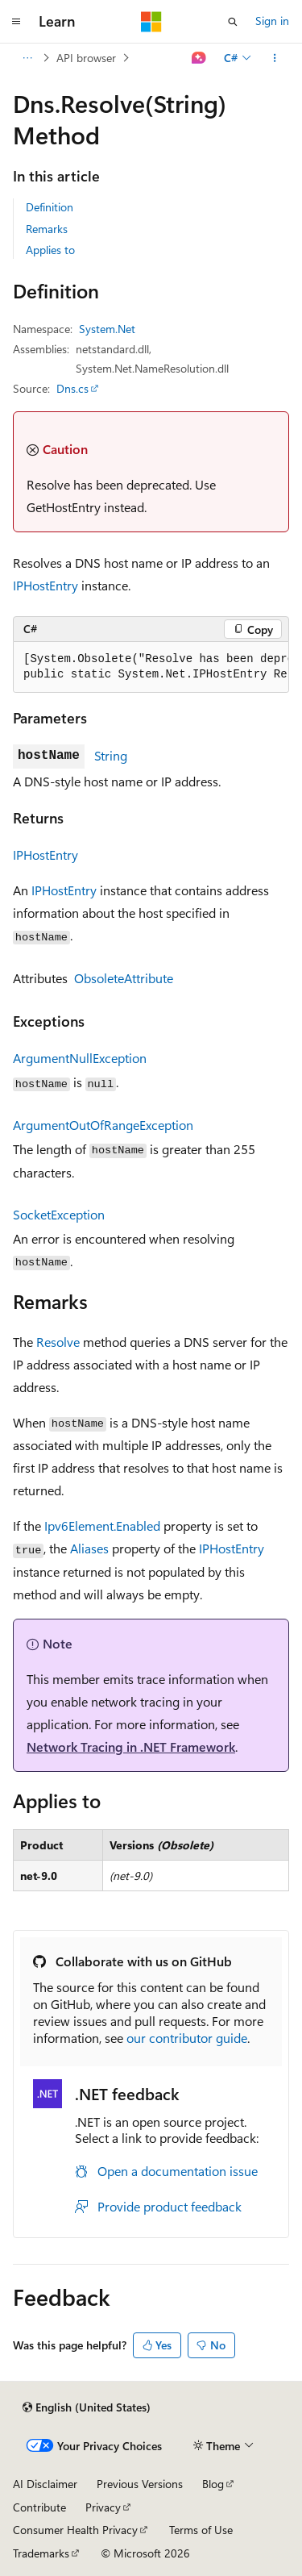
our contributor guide (186, 2037)
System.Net (107, 328)
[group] (151, 667)
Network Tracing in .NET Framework (131, 1746)
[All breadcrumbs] (27, 58)
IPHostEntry (45, 585)
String (110, 755)
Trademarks (41, 2553)
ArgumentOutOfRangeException (103, 1124)
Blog (213, 2483)
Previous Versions (140, 2483)
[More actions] (275, 58)
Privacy (103, 2507)
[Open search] (233, 21)
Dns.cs (72, 388)
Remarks (47, 228)
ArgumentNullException (80, 1057)
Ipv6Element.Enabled (102, 1525)
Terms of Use (201, 2529)
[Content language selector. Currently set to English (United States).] (86, 2407)
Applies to (50, 249)
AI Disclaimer (45, 2483)
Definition (49, 207)
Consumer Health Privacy (75, 2529)
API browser (86, 57)
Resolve (58, 1341)
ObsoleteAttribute (123, 977)
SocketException (59, 1214)
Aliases (89, 1548)
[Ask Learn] (199, 58)
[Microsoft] (151, 21)
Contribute (39, 2507)
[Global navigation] (16, 21)
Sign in (272, 20)
